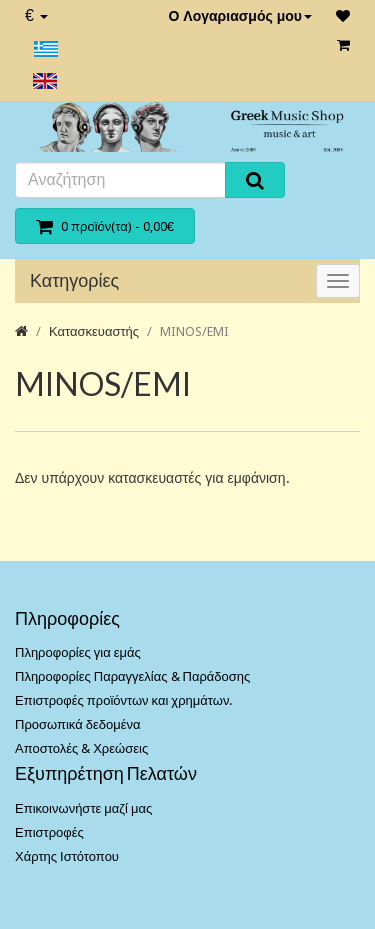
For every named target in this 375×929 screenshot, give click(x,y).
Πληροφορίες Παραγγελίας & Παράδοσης (132, 676)
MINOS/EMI (194, 331)
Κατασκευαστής (94, 331)
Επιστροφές (49, 832)
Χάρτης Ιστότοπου (67, 856)
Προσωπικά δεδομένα (78, 724)
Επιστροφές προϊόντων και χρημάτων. (123, 700)
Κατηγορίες (74, 280)
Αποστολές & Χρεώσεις (81, 748)
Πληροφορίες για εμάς (78, 652)
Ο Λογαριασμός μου (240, 16)
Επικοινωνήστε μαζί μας (83, 808)
